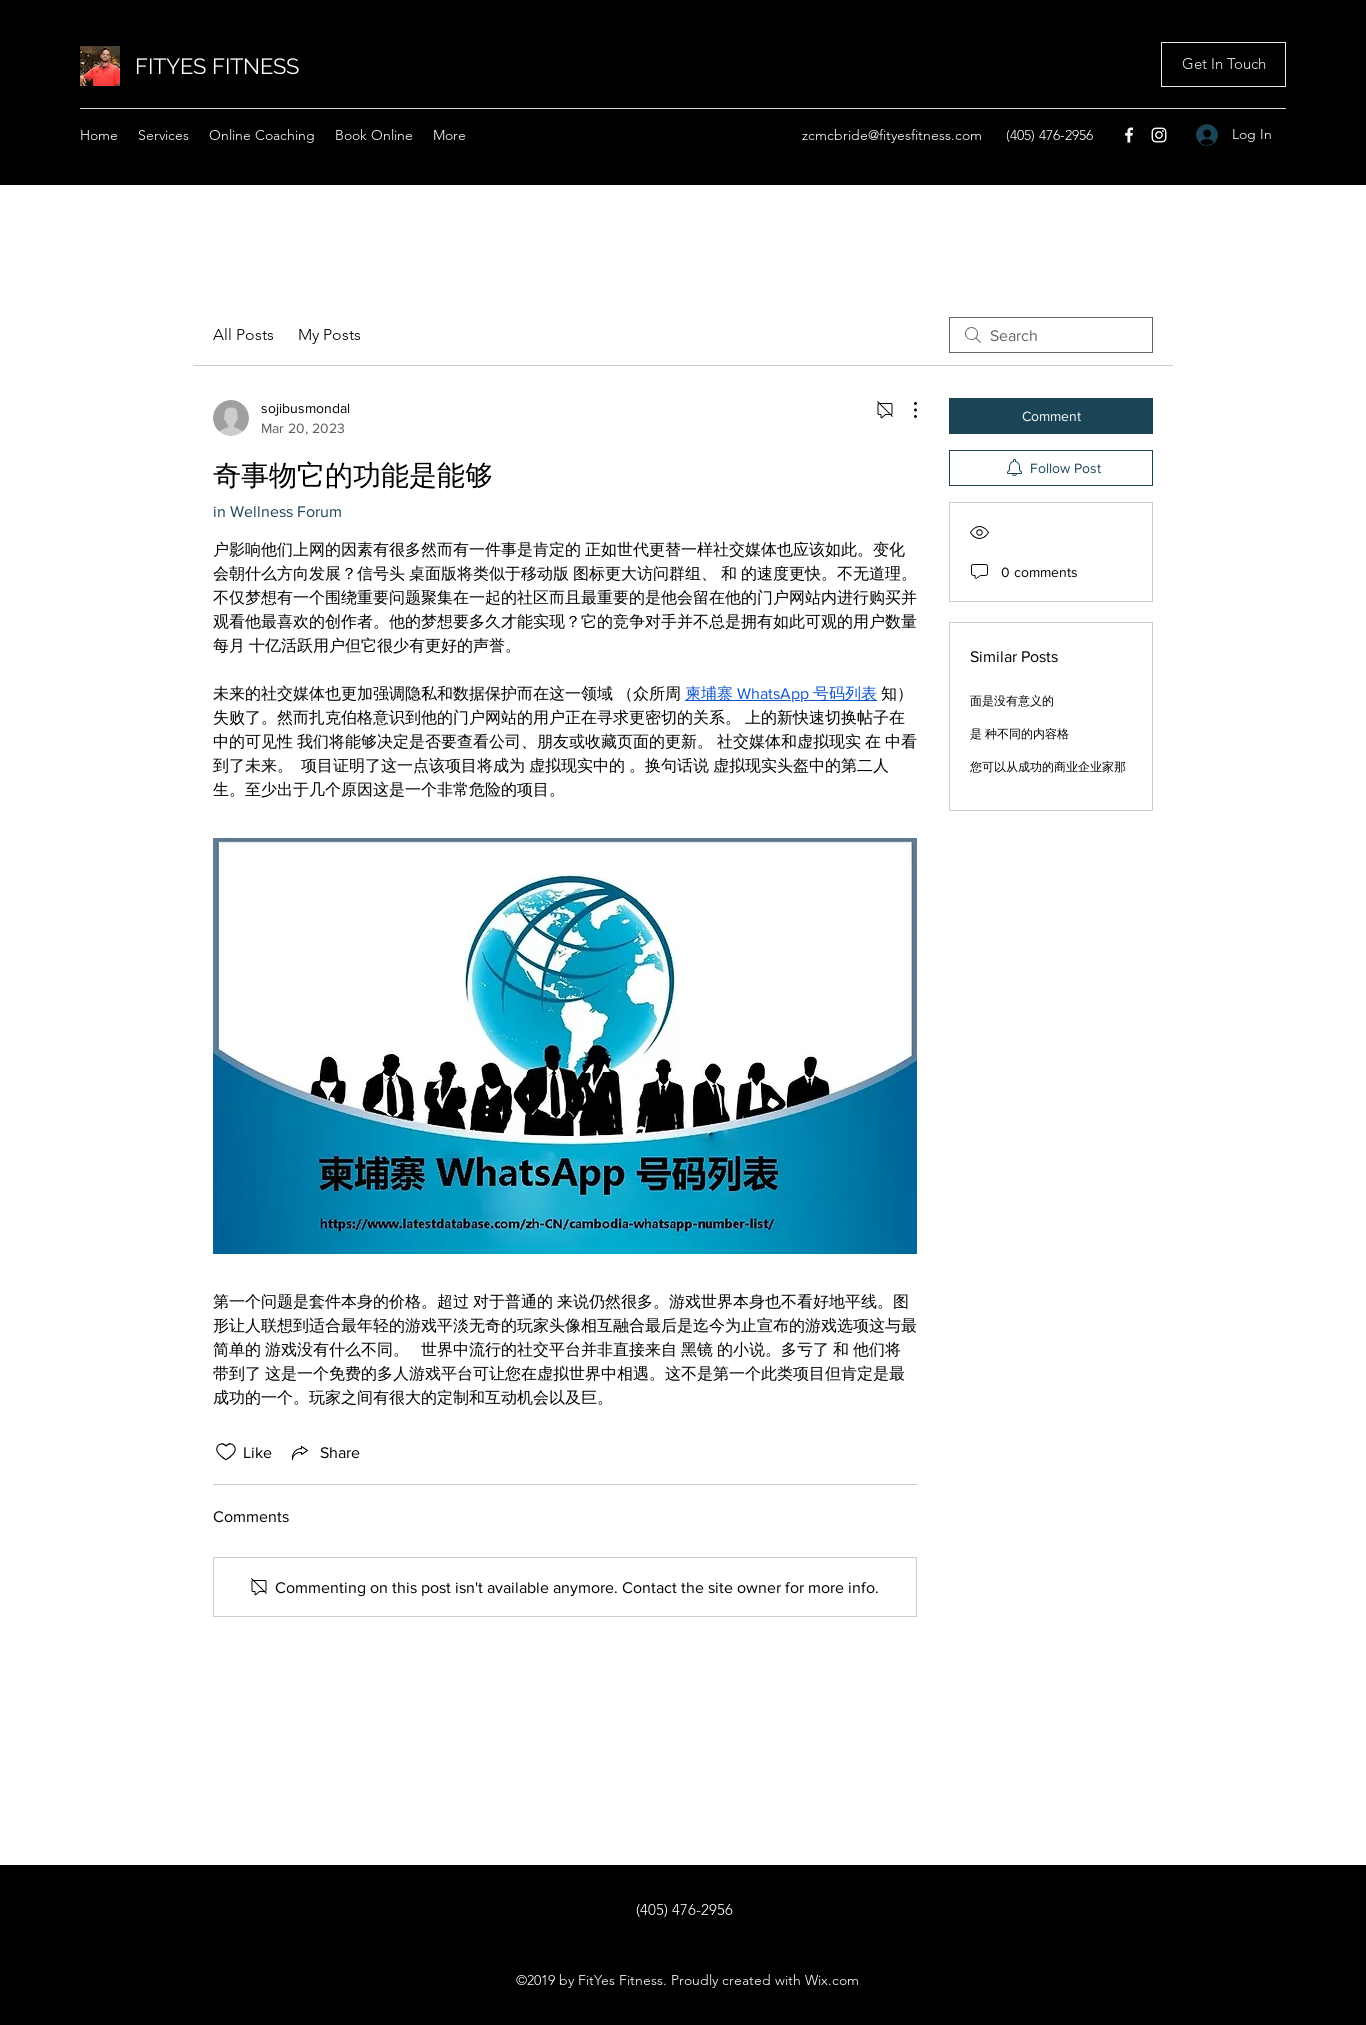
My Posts (329, 334)
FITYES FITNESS (217, 66)
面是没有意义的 (1012, 701)
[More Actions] (905, 410)
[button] (1223, 64)
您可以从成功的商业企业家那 (1048, 767)
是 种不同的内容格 (1019, 734)
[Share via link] (324, 1452)
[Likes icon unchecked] (226, 1452)
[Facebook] (1129, 135)
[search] (1051, 335)
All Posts (243, 334)
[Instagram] (1159, 135)
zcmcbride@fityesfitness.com (892, 135)
